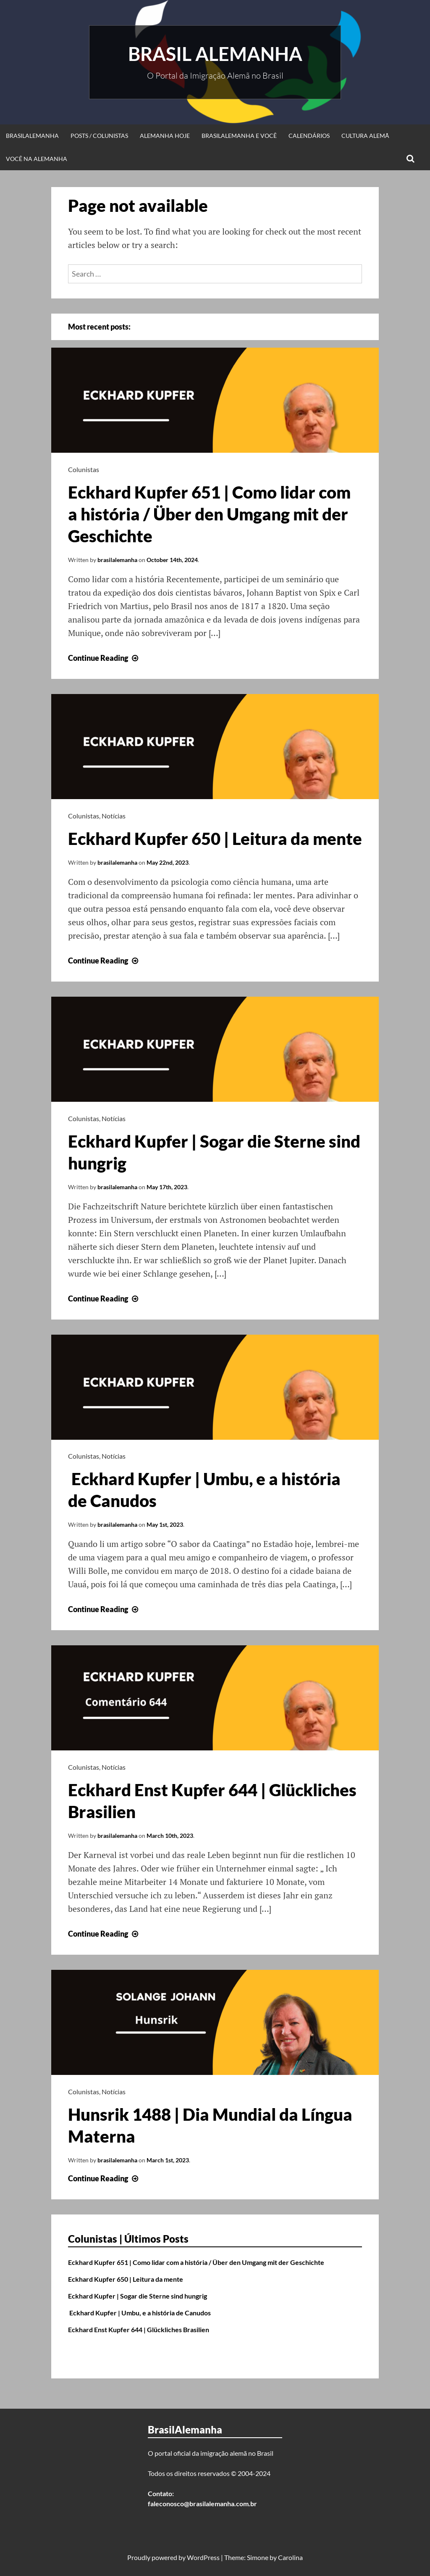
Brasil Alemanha (215, 53)
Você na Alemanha (36, 158)
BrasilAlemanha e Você (239, 135)
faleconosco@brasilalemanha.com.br (202, 2503)
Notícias (114, 816)
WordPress (203, 2557)
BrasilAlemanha (32, 135)
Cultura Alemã (365, 135)
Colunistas (83, 469)
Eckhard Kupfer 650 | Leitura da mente (215, 839)
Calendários (309, 135)
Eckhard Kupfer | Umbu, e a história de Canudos (139, 2313)
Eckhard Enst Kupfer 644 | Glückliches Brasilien (138, 2329)
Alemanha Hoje (165, 135)
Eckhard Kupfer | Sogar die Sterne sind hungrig (137, 2296)
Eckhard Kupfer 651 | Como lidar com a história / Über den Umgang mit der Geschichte (209, 514)
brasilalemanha (117, 559)
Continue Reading (104, 657)
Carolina (290, 2557)
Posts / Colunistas (99, 135)
